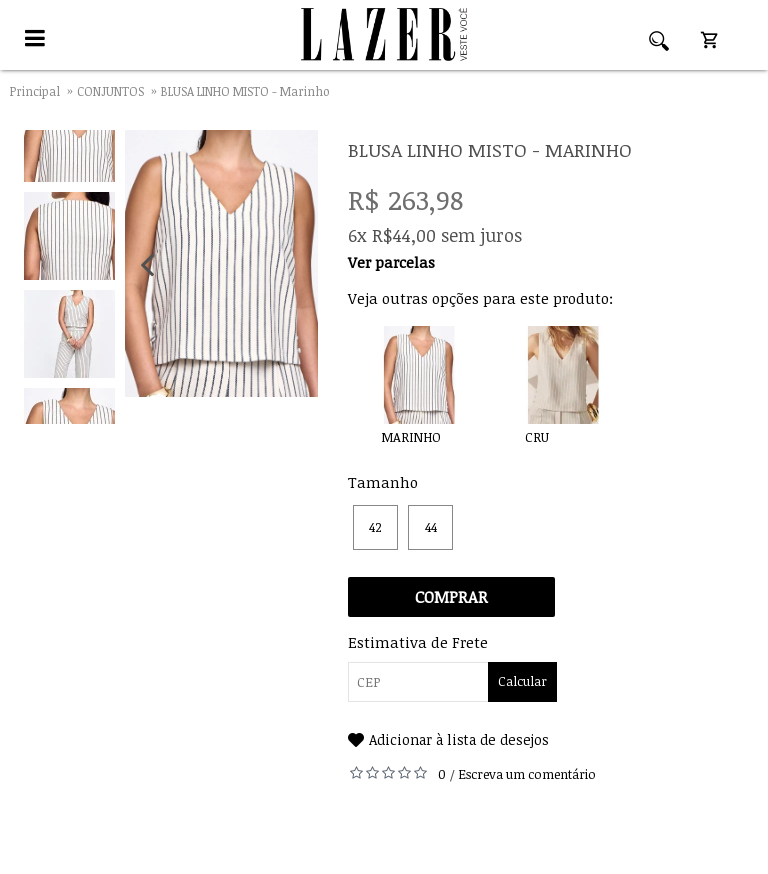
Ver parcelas (391, 262)
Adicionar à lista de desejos (459, 739)
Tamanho (383, 482)
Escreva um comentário (527, 774)
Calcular (522, 681)
